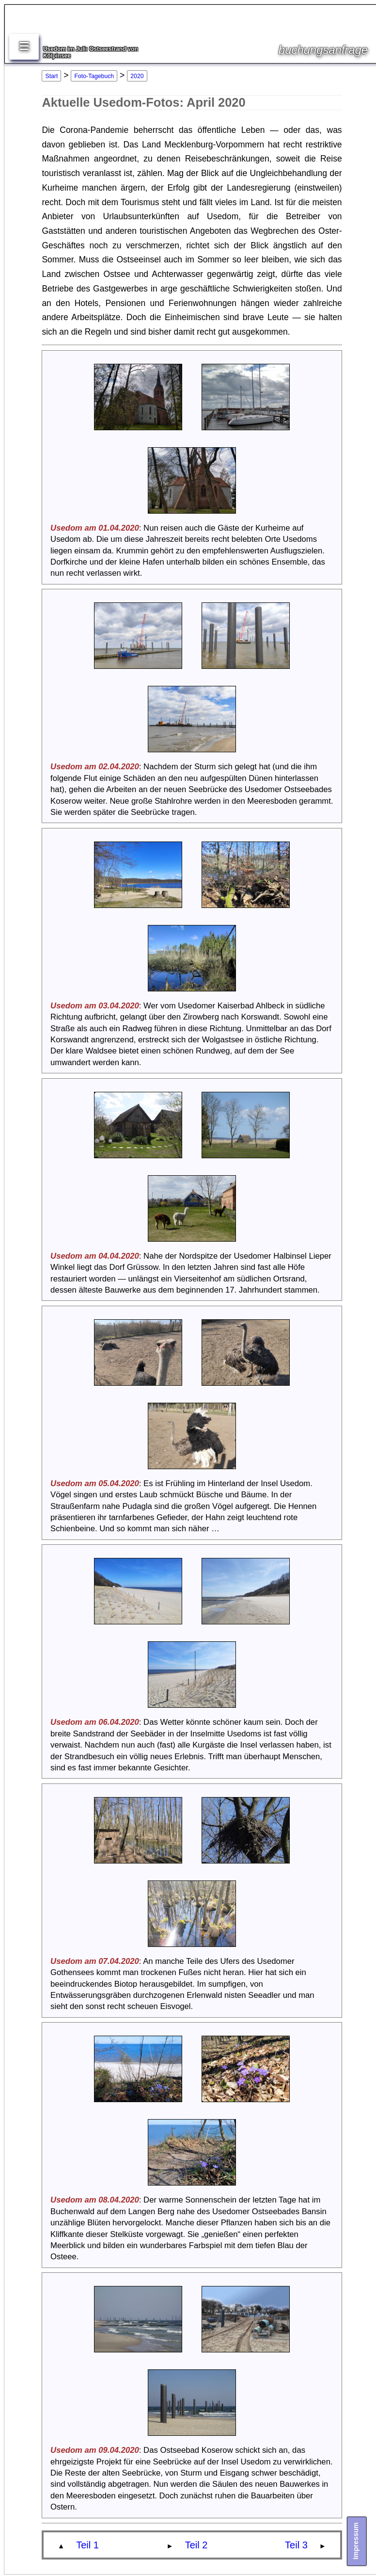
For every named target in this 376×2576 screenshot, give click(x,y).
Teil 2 (196, 2545)
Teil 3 (296, 2545)
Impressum (355, 2540)
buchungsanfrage (323, 49)
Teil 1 (87, 2545)
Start (52, 76)
